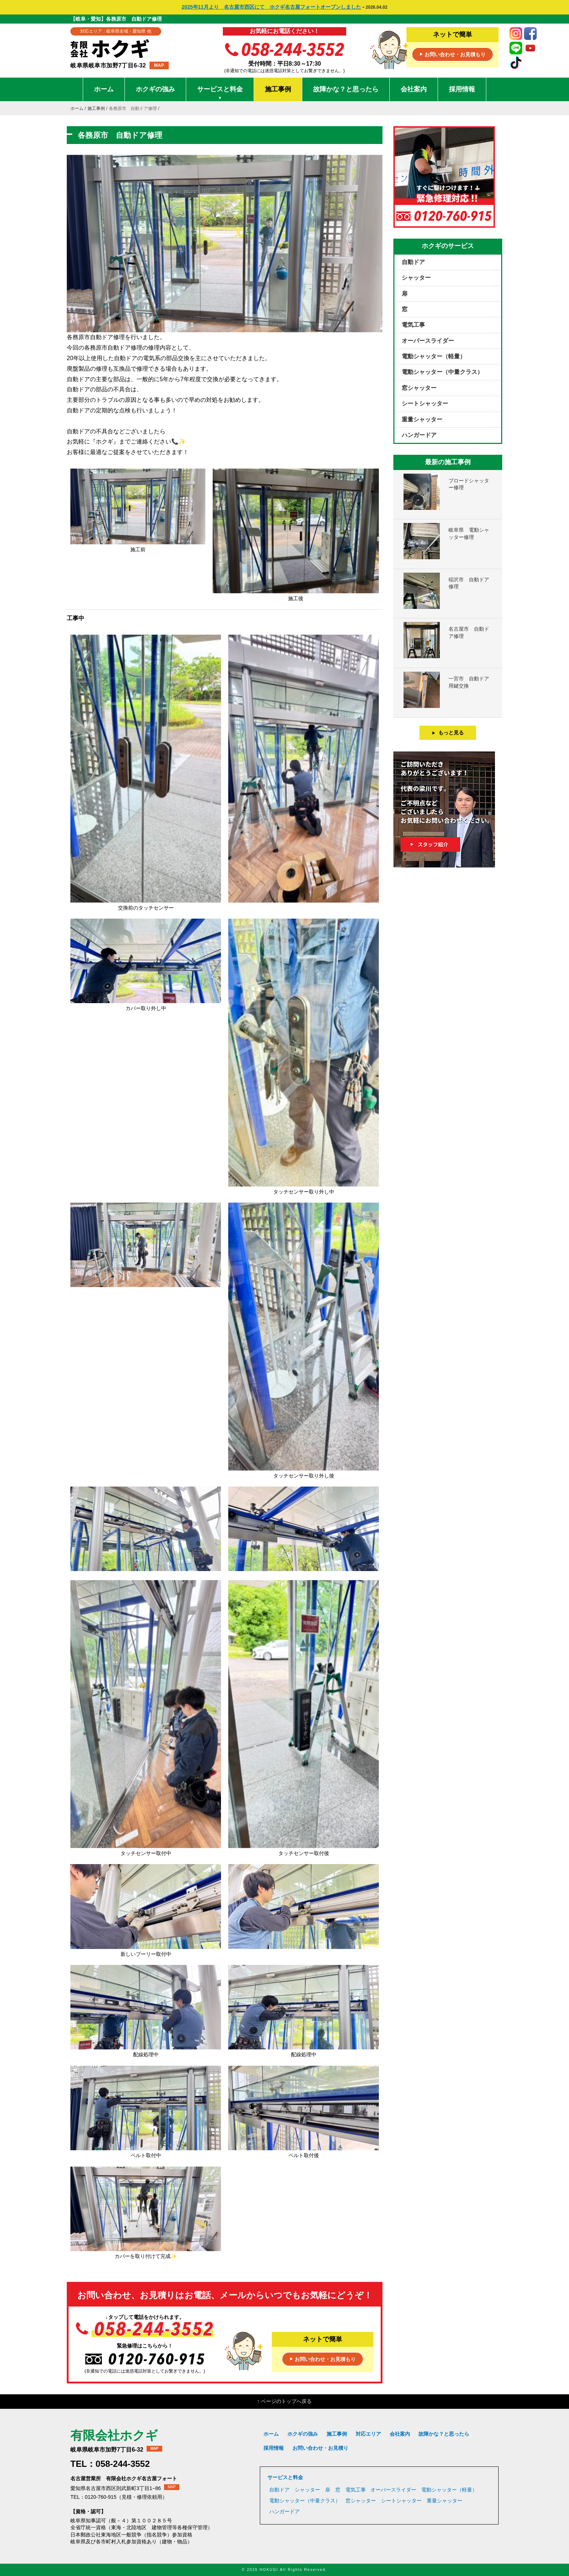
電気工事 (413, 325)
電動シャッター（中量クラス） (442, 372)
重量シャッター (422, 419)
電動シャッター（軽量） (434, 356)
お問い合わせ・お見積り (320, 2448)
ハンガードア (419, 435)
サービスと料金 (220, 93)
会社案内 (414, 89)
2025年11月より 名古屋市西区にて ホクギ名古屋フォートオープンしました (271, 7)
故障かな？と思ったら (345, 89)
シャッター (416, 278)
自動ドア (413, 262)
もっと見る (448, 732)
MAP (159, 65)
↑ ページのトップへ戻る (284, 2401)
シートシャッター (425, 403)
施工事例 (278, 89)
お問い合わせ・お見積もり (452, 54)
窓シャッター (419, 388)
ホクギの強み (155, 89)
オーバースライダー (428, 341)
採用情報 (462, 89)
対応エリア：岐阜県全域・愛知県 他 (115, 31)
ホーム (104, 89)
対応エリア (368, 2434)
